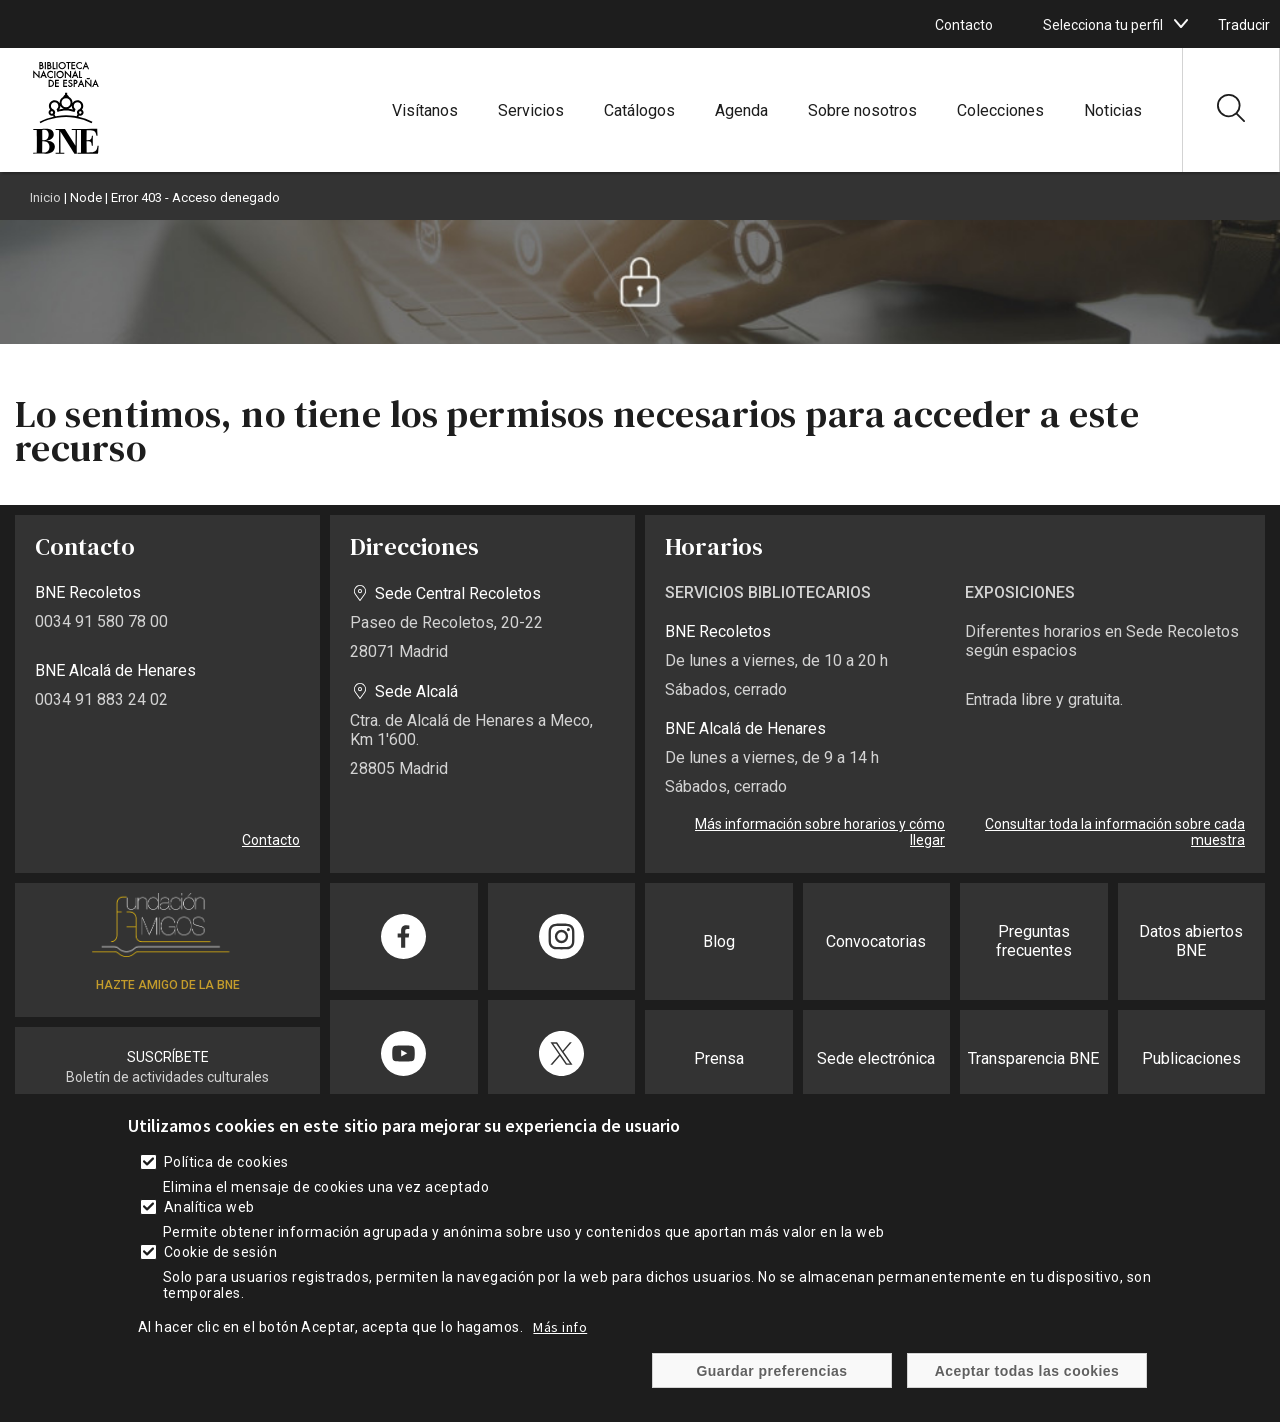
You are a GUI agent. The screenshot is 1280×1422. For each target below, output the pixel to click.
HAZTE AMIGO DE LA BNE (168, 985)
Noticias (1113, 110)
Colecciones (1000, 110)
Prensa (719, 1058)
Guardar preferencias (771, 1392)
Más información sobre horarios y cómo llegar (820, 832)
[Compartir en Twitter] (562, 1053)
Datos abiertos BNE (1191, 941)
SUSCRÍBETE (168, 1057)
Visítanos (425, 110)
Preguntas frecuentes (1034, 941)
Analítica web (209, 1228)
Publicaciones (1191, 1058)
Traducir (1244, 25)
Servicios (531, 110)
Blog (719, 941)
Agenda (741, 110)
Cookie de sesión (221, 1273)
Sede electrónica (876, 1058)
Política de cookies (226, 1183)
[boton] (1181, 24)
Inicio (45, 197)
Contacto (964, 25)
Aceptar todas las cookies (1027, 1392)
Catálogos (639, 110)
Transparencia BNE (1033, 1058)
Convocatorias (876, 941)
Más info (560, 1348)
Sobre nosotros (862, 110)
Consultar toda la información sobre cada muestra (1115, 832)
